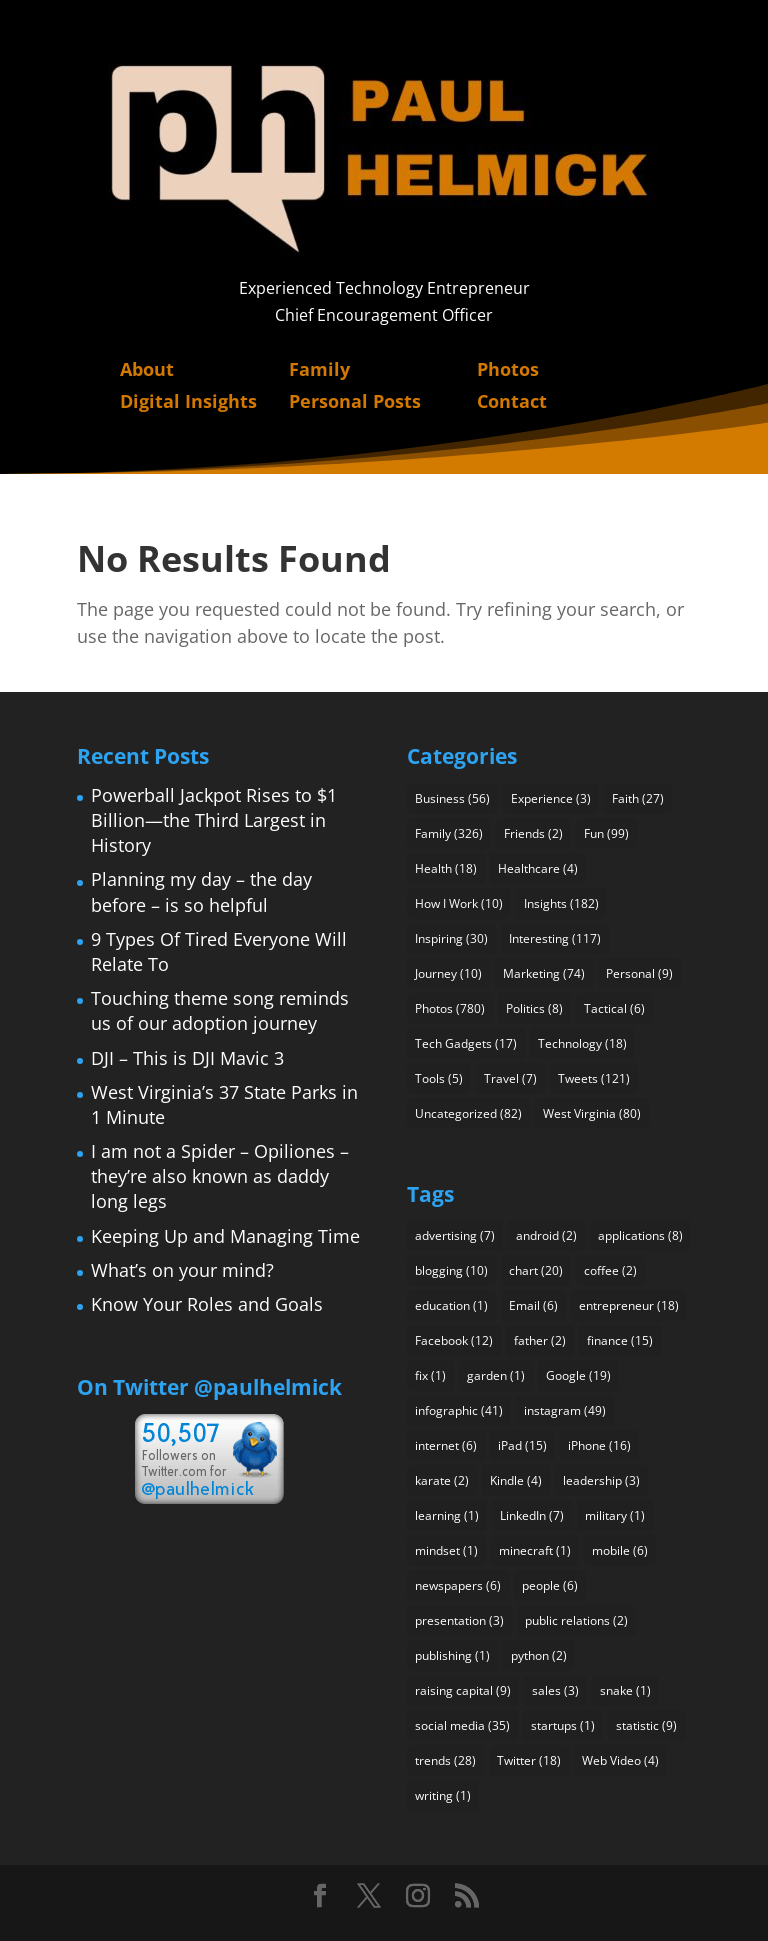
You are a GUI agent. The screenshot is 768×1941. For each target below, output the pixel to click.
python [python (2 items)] (539, 1655)
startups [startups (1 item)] (563, 1725)
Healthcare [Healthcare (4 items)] (538, 868)
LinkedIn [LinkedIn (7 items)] (532, 1515)
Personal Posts (355, 401)
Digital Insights (188, 401)
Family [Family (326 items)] (449, 833)
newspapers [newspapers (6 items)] (458, 1585)
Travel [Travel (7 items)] (510, 1078)
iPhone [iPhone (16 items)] (599, 1445)
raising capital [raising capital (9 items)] (463, 1690)
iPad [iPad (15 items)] (522, 1445)
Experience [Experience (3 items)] (551, 798)
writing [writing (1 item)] (443, 1795)
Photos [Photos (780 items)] (450, 1008)
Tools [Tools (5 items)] (439, 1078)
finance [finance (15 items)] (620, 1340)
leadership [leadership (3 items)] (601, 1480)
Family (319, 369)
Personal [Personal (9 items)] (639, 973)
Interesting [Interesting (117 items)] (555, 938)
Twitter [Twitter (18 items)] (529, 1760)
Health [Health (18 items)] (446, 868)
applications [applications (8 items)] (640, 1235)
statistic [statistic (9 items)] (646, 1725)
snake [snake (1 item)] (625, 1690)
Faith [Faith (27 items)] (638, 798)
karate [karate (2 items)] (442, 1480)
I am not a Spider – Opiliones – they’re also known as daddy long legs (220, 1176)
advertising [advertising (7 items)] (455, 1235)
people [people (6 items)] (550, 1585)
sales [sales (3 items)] (555, 1690)
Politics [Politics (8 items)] (534, 1008)
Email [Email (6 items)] (533, 1305)
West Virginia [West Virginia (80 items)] (592, 1113)
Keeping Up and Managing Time (225, 1236)
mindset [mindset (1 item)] (446, 1550)
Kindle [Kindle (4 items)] (516, 1480)
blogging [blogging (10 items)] (451, 1270)
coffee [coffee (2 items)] (610, 1270)
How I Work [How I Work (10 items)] (459, 903)
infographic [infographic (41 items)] (459, 1410)
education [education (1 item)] (451, 1305)
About (147, 369)
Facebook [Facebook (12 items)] (454, 1340)
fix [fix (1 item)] (430, 1375)
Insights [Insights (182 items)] (561, 903)
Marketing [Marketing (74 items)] (544, 973)
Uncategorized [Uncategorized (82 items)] (468, 1113)
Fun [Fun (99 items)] (606, 833)
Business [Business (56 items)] (452, 798)
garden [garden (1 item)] (496, 1375)
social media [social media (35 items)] (462, 1725)
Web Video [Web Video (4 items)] (620, 1760)
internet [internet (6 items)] (446, 1445)
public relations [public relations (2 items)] (576, 1620)
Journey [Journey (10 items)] (448, 973)
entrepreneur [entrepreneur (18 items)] (629, 1305)
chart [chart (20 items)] (536, 1270)
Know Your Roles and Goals (207, 1304)
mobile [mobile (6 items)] (620, 1550)
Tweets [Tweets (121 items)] (594, 1078)
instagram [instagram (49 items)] (565, 1410)
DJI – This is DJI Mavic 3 (187, 1058)
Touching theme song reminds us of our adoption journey (220, 1010)
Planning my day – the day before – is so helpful (201, 891)
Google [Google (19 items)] (578, 1375)
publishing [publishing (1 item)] (452, 1655)
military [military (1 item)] (615, 1515)
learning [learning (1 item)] (447, 1515)
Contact (512, 401)
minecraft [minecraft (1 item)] (535, 1550)
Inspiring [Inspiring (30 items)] (451, 938)
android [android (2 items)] (546, 1235)
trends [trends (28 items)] (445, 1760)
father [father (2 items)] (540, 1340)
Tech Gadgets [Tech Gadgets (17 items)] (466, 1043)
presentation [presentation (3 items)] (459, 1620)
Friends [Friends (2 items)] (533, 833)
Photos (508, 369)
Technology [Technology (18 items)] (582, 1043)
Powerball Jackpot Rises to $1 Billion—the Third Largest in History (214, 820)
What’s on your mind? (182, 1270)
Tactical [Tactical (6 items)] (614, 1008)
